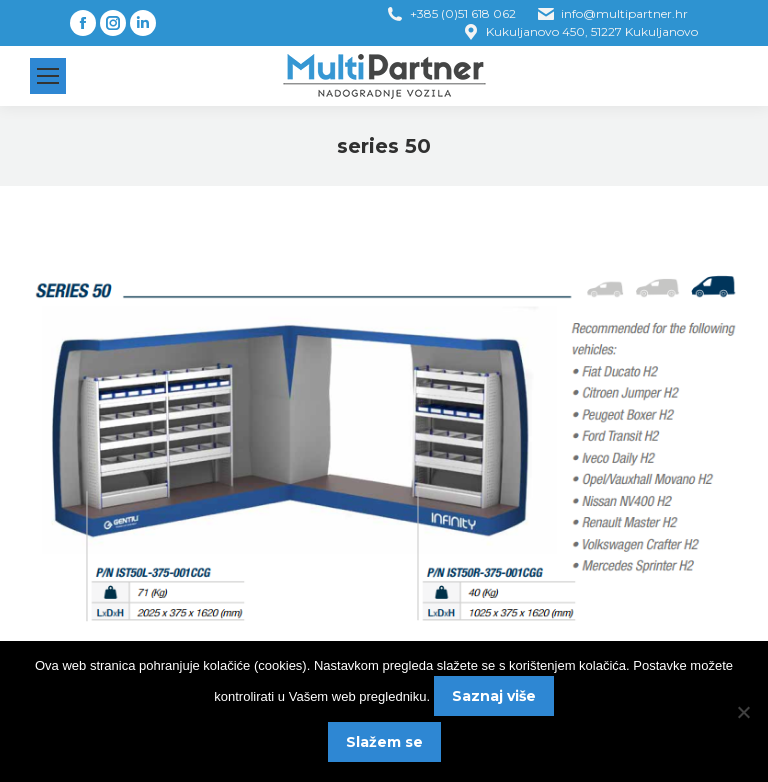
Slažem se (384, 742)
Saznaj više (494, 696)
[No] (743, 712)
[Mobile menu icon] (48, 76)
